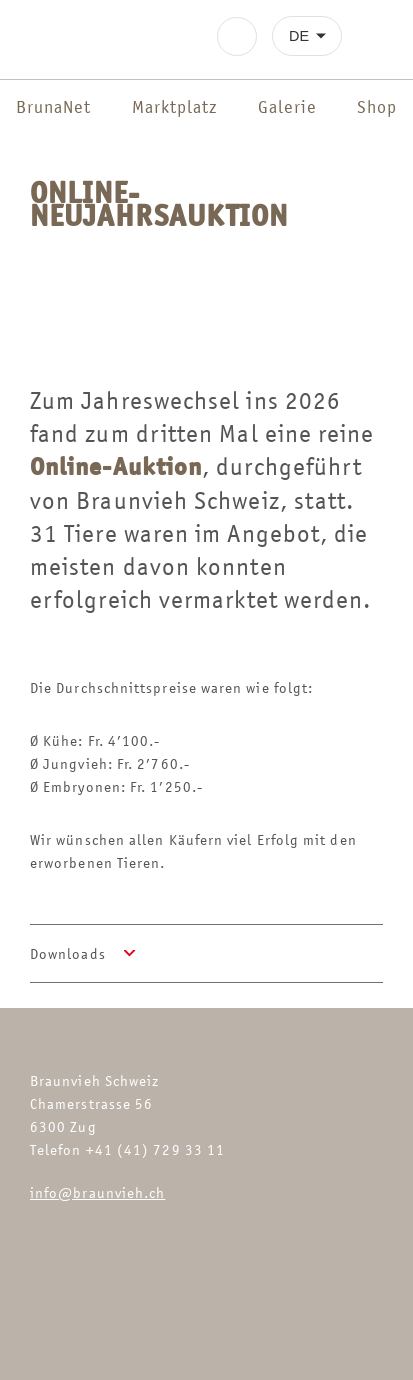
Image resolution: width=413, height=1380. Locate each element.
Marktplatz (175, 107)
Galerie (287, 107)
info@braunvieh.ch (97, 1192)
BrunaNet (53, 107)
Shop (377, 107)
